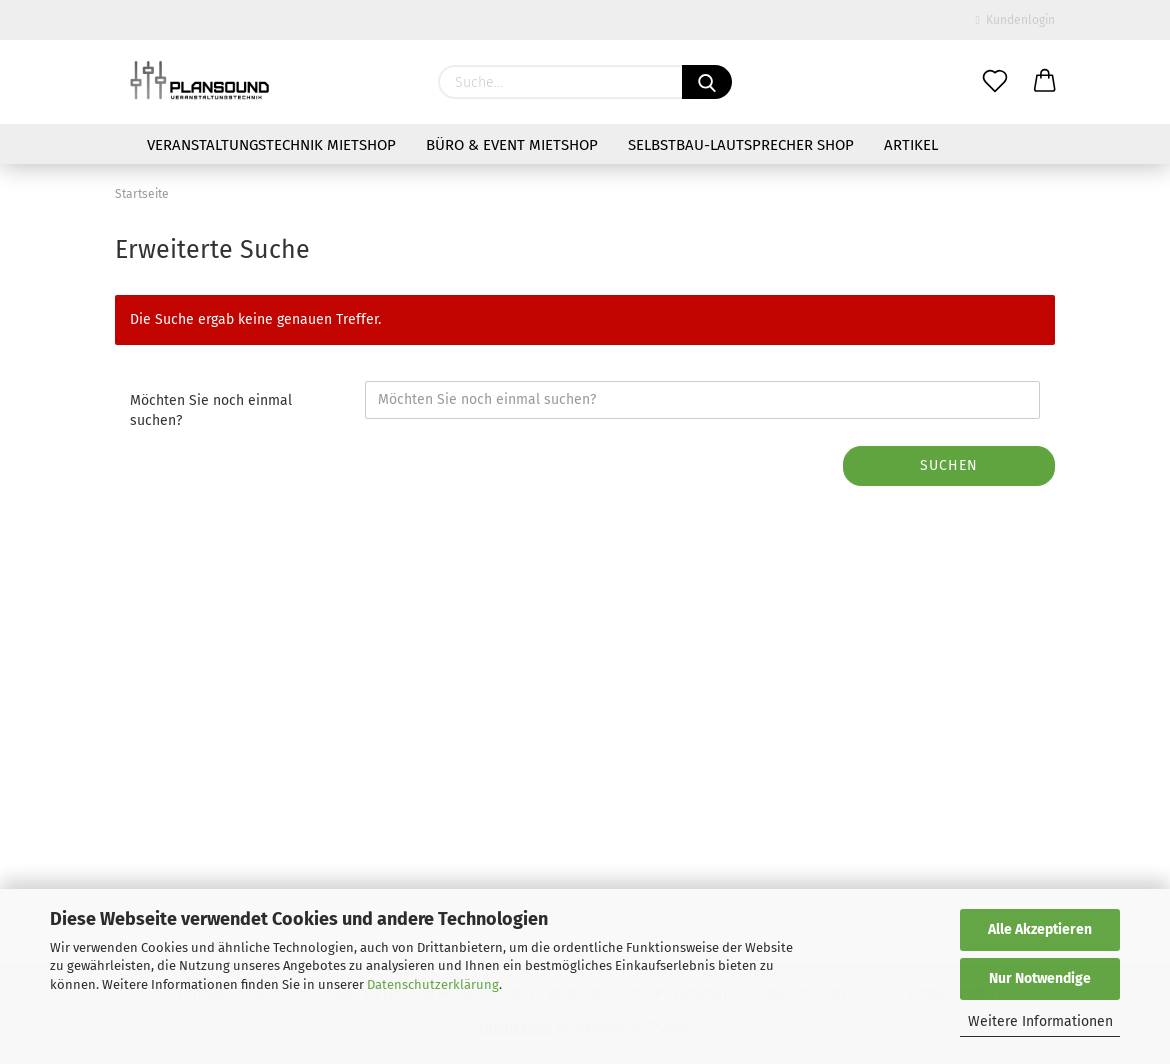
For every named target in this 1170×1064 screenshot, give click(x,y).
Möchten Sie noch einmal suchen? (211, 410)
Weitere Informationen (1040, 1021)
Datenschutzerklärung (433, 984)
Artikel (911, 145)
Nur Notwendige (1040, 978)
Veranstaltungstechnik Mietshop (271, 145)
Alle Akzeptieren (1040, 929)
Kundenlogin (1015, 20)
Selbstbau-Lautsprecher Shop (741, 145)
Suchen (949, 465)
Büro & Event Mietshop (512, 145)
